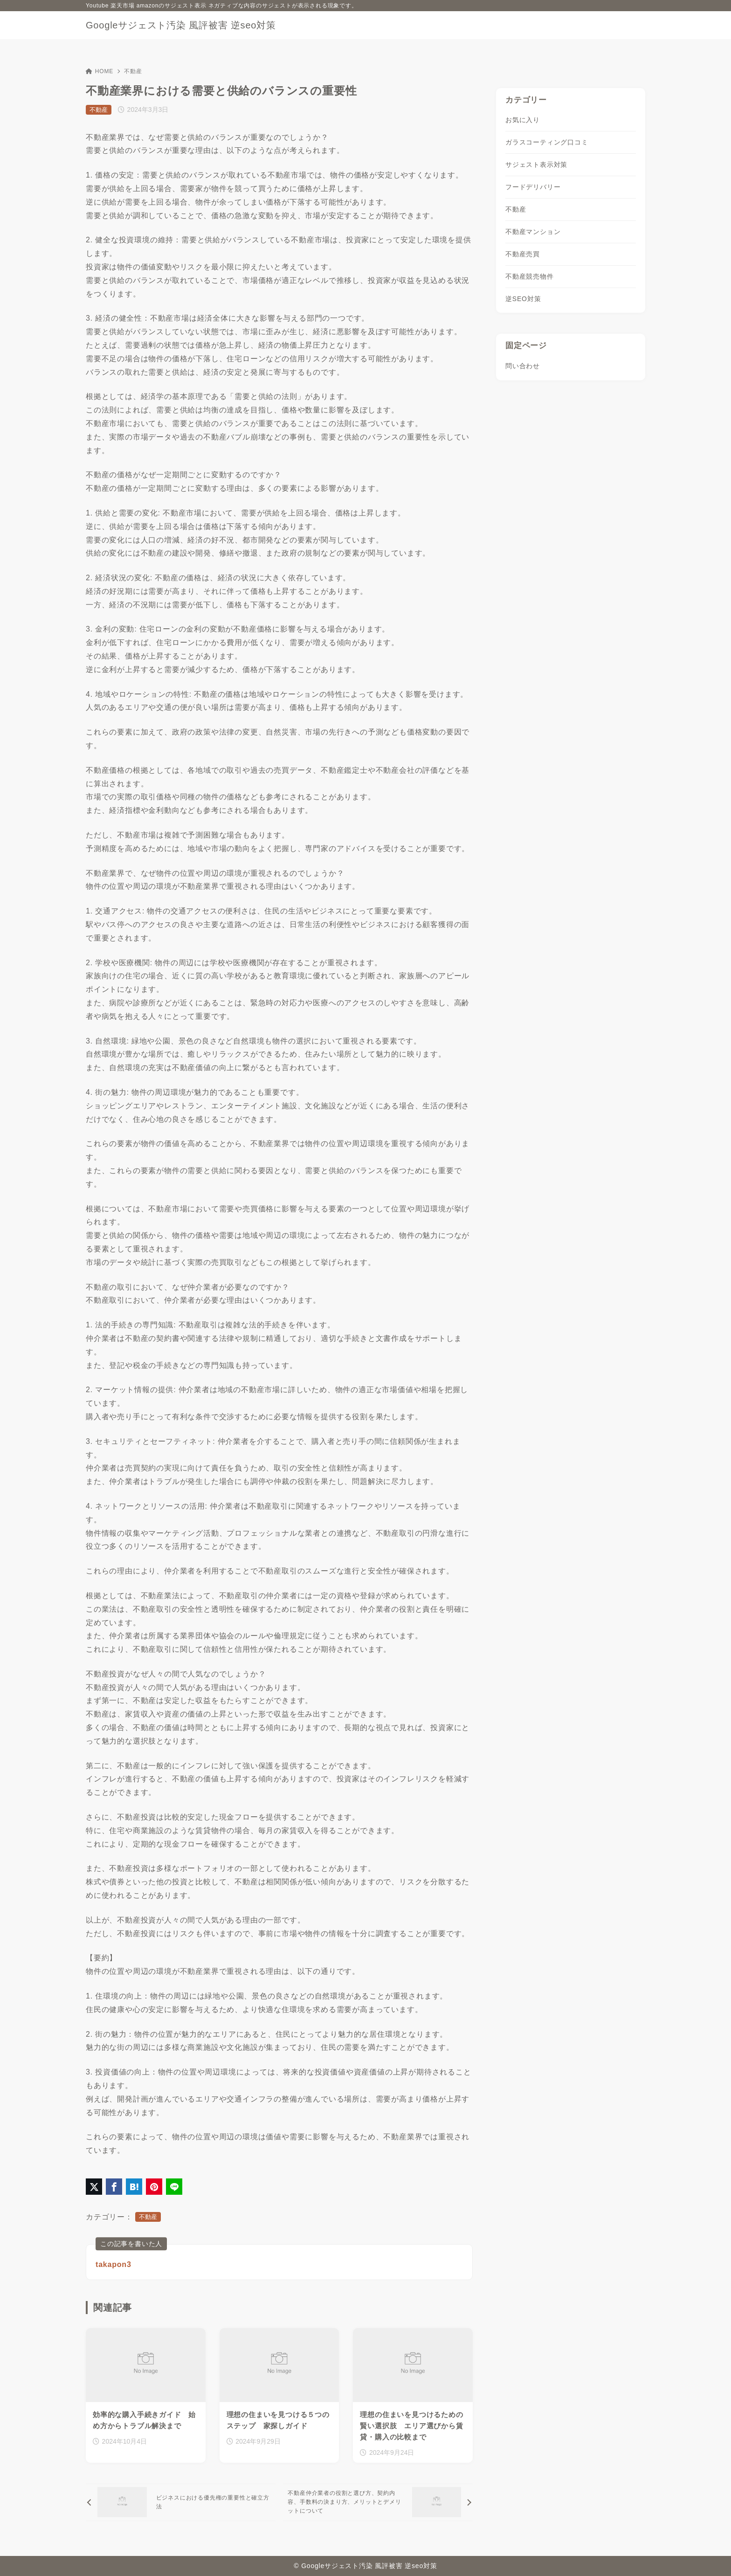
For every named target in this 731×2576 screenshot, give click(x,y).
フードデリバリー (532, 187)
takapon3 (113, 2264)
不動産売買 (522, 254)
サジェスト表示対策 (536, 164)
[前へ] (181, 2502)
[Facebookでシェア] (114, 2186)
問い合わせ (522, 366)
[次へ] (378, 2502)
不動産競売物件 (529, 276)
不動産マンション (532, 231)
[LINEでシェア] (174, 2186)
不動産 (133, 71)
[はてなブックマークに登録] (134, 2186)
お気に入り (522, 120)
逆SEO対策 (523, 298)
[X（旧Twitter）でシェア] (94, 2186)
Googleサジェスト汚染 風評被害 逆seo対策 (181, 25)
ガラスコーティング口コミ (546, 142)
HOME (99, 71)
